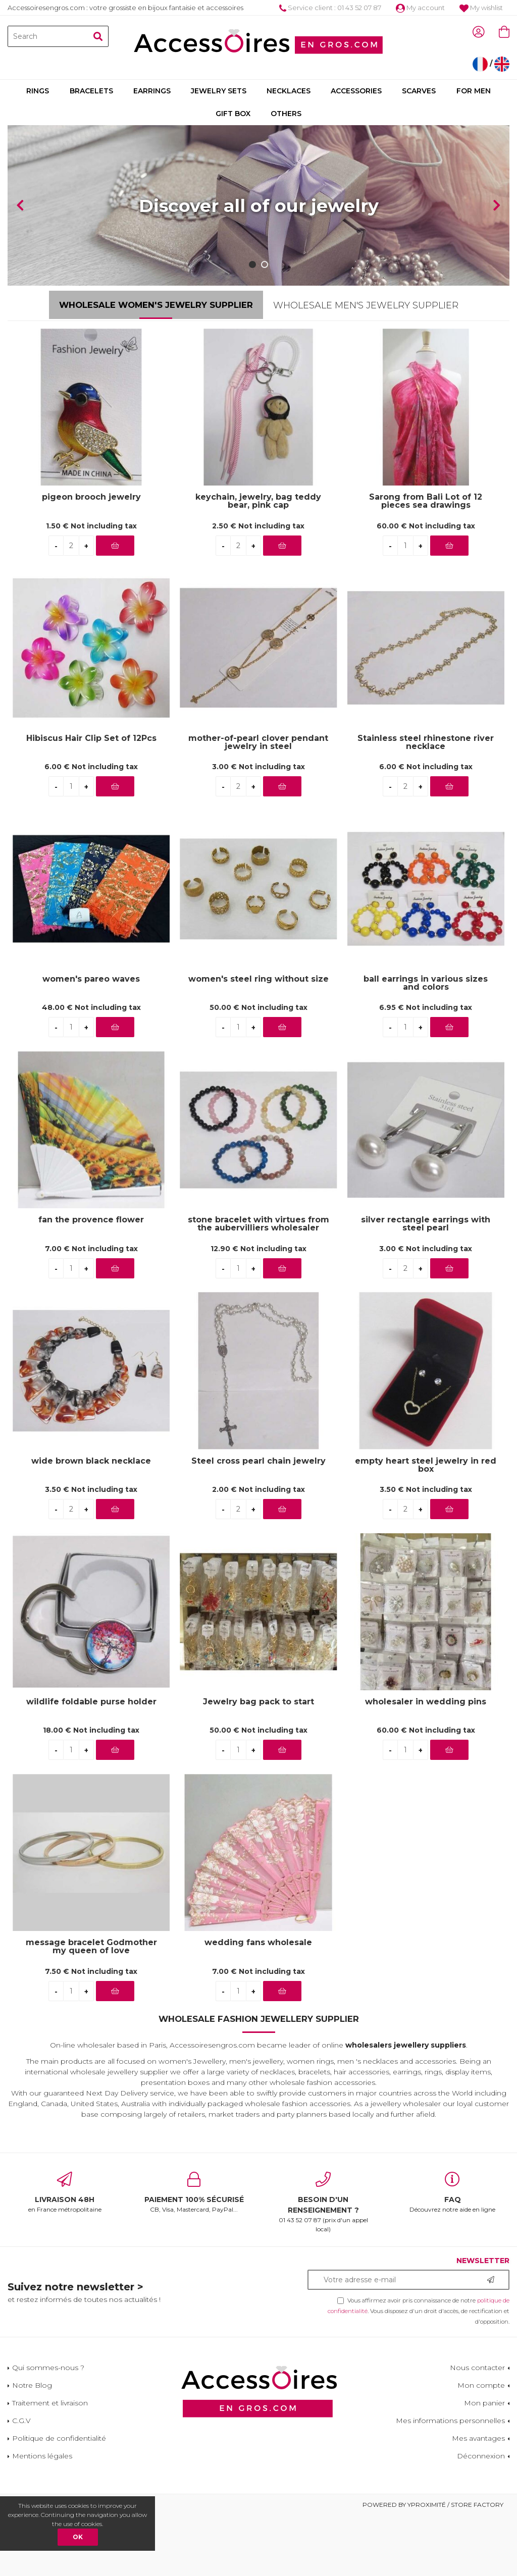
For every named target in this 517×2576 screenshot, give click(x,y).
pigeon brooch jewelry (91, 558)
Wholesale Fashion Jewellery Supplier (259, 2079)
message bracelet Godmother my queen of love (91, 2007)
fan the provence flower (91, 1280)
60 (426, 586)
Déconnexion (481, 2516)
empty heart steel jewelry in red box (425, 1525)
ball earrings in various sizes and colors (426, 1043)
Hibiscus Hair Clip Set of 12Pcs (91, 798)
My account (420, 8)
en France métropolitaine (65, 2253)
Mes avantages (478, 2498)
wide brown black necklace (91, 1521)
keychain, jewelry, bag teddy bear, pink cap (258, 562)
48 (91, 1067)
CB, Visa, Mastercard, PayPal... (194, 2253)
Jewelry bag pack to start (258, 1762)
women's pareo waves (91, 1039)
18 (91, 1790)
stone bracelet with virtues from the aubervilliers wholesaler (258, 1284)
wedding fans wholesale (258, 2003)
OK (78, 2537)
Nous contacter (477, 2428)
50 (258, 1067)
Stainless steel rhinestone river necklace (425, 802)
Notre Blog (32, 2445)
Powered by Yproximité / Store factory (433, 2565)
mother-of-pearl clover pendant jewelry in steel (258, 802)
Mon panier (484, 2463)
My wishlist (481, 8)
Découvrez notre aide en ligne (452, 2253)
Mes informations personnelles (450, 2481)
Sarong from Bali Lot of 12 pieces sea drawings (425, 562)
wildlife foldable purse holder (91, 1762)
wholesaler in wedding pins (425, 1762)
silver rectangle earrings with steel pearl (425, 1284)
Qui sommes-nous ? (48, 2428)
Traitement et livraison (50, 2463)
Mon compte (481, 2445)
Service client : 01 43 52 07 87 (330, 8)
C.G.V (21, 2481)
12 (258, 1308)
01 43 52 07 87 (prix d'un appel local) (323, 2262)
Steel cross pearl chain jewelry (258, 1521)
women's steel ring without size (258, 1039)
